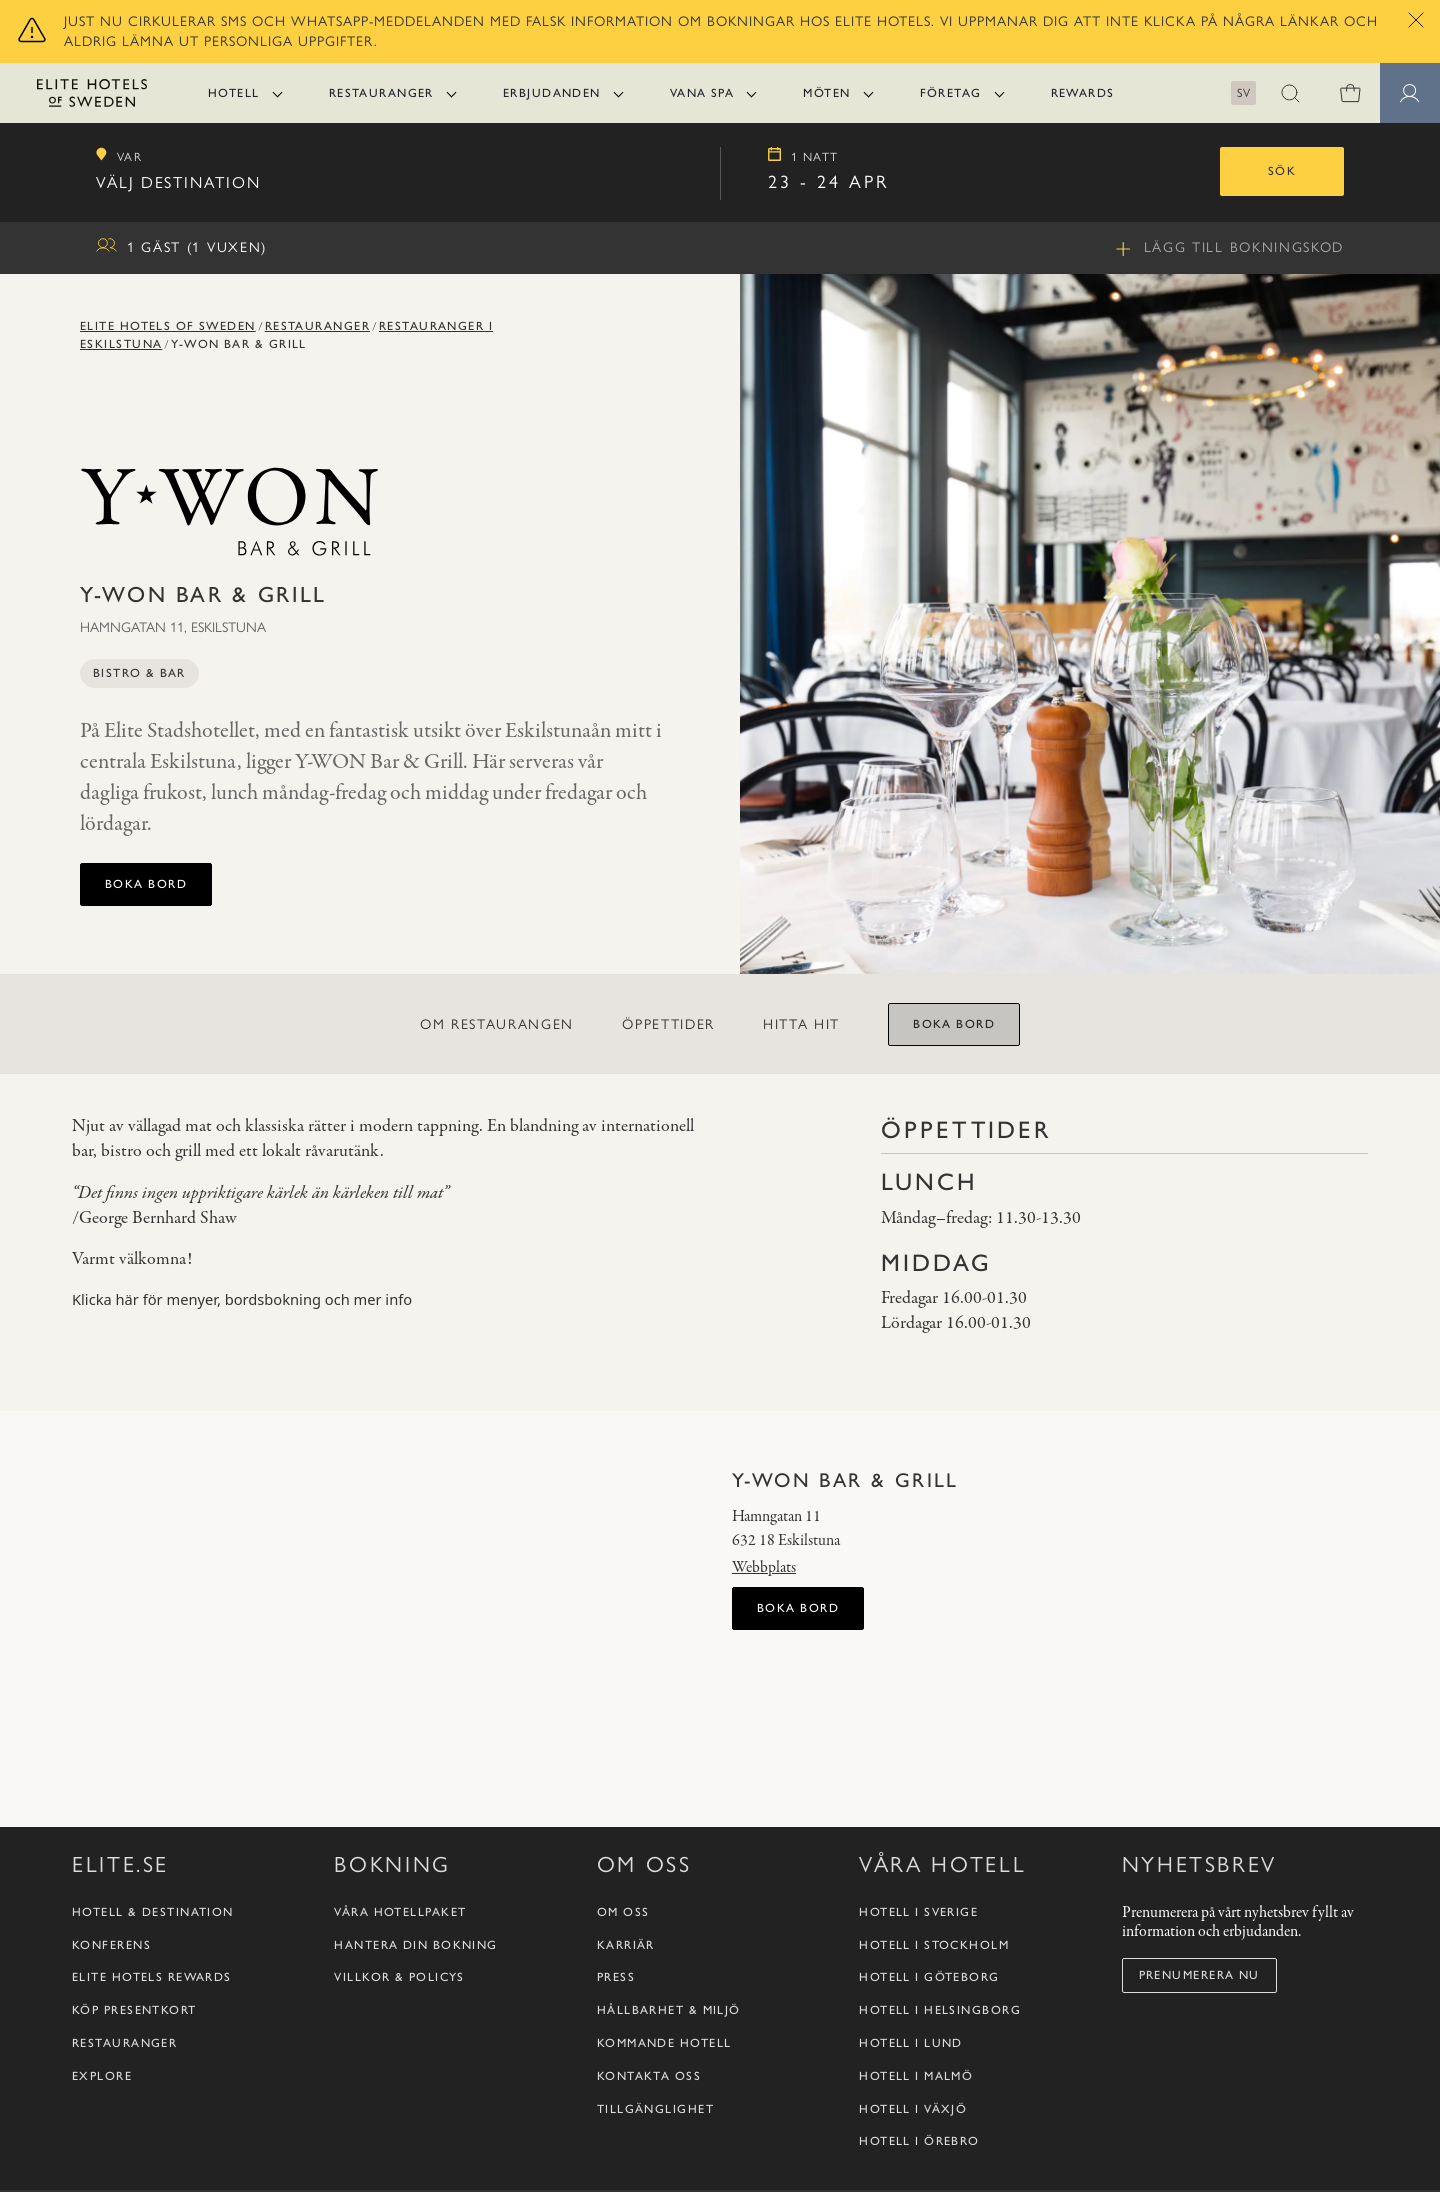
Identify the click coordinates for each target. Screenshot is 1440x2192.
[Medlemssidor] (1410, 93)
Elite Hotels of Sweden (168, 326)
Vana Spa (702, 93)
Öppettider (668, 1024)
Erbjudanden (552, 93)
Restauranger (381, 93)
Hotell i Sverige (918, 2157)
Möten (826, 93)
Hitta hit (801, 1024)
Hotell (234, 93)
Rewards (1083, 93)
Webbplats (764, 1568)
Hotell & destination (153, 2157)
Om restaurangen (497, 1024)
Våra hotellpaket (400, 2157)
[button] (1290, 93)
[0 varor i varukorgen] (1350, 93)
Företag (951, 93)
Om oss (623, 2157)
